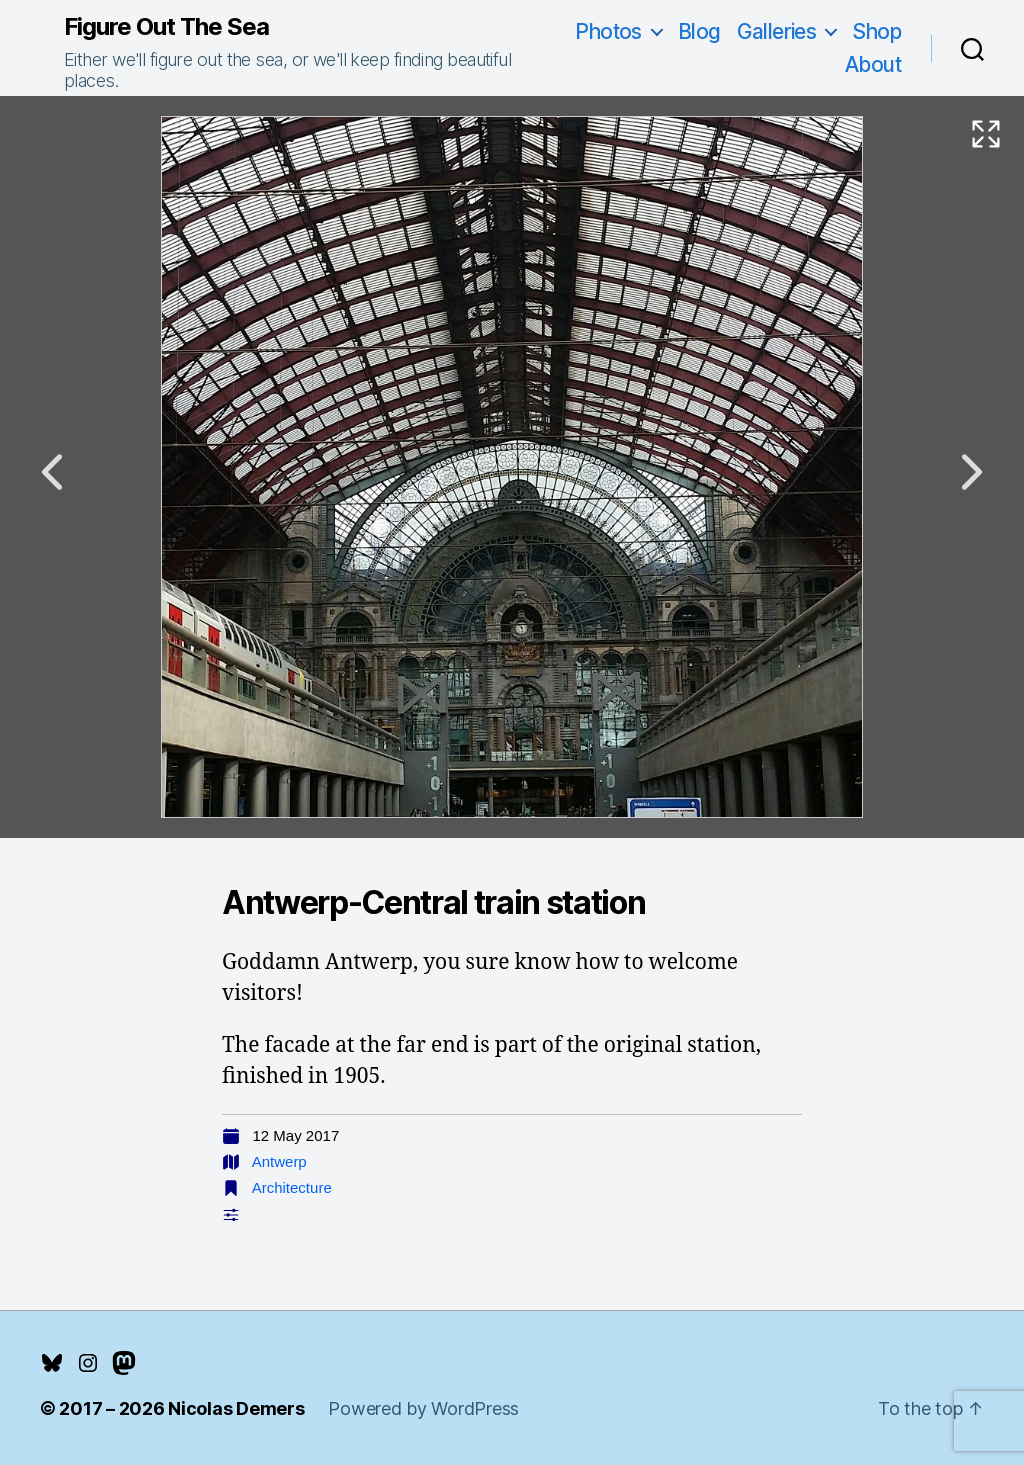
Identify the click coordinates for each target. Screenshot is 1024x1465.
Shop (876, 31)
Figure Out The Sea (166, 27)
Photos (608, 31)
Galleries (777, 31)
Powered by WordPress (423, 1408)
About (873, 64)
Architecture (292, 1187)
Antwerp (279, 1161)
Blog (699, 31)
